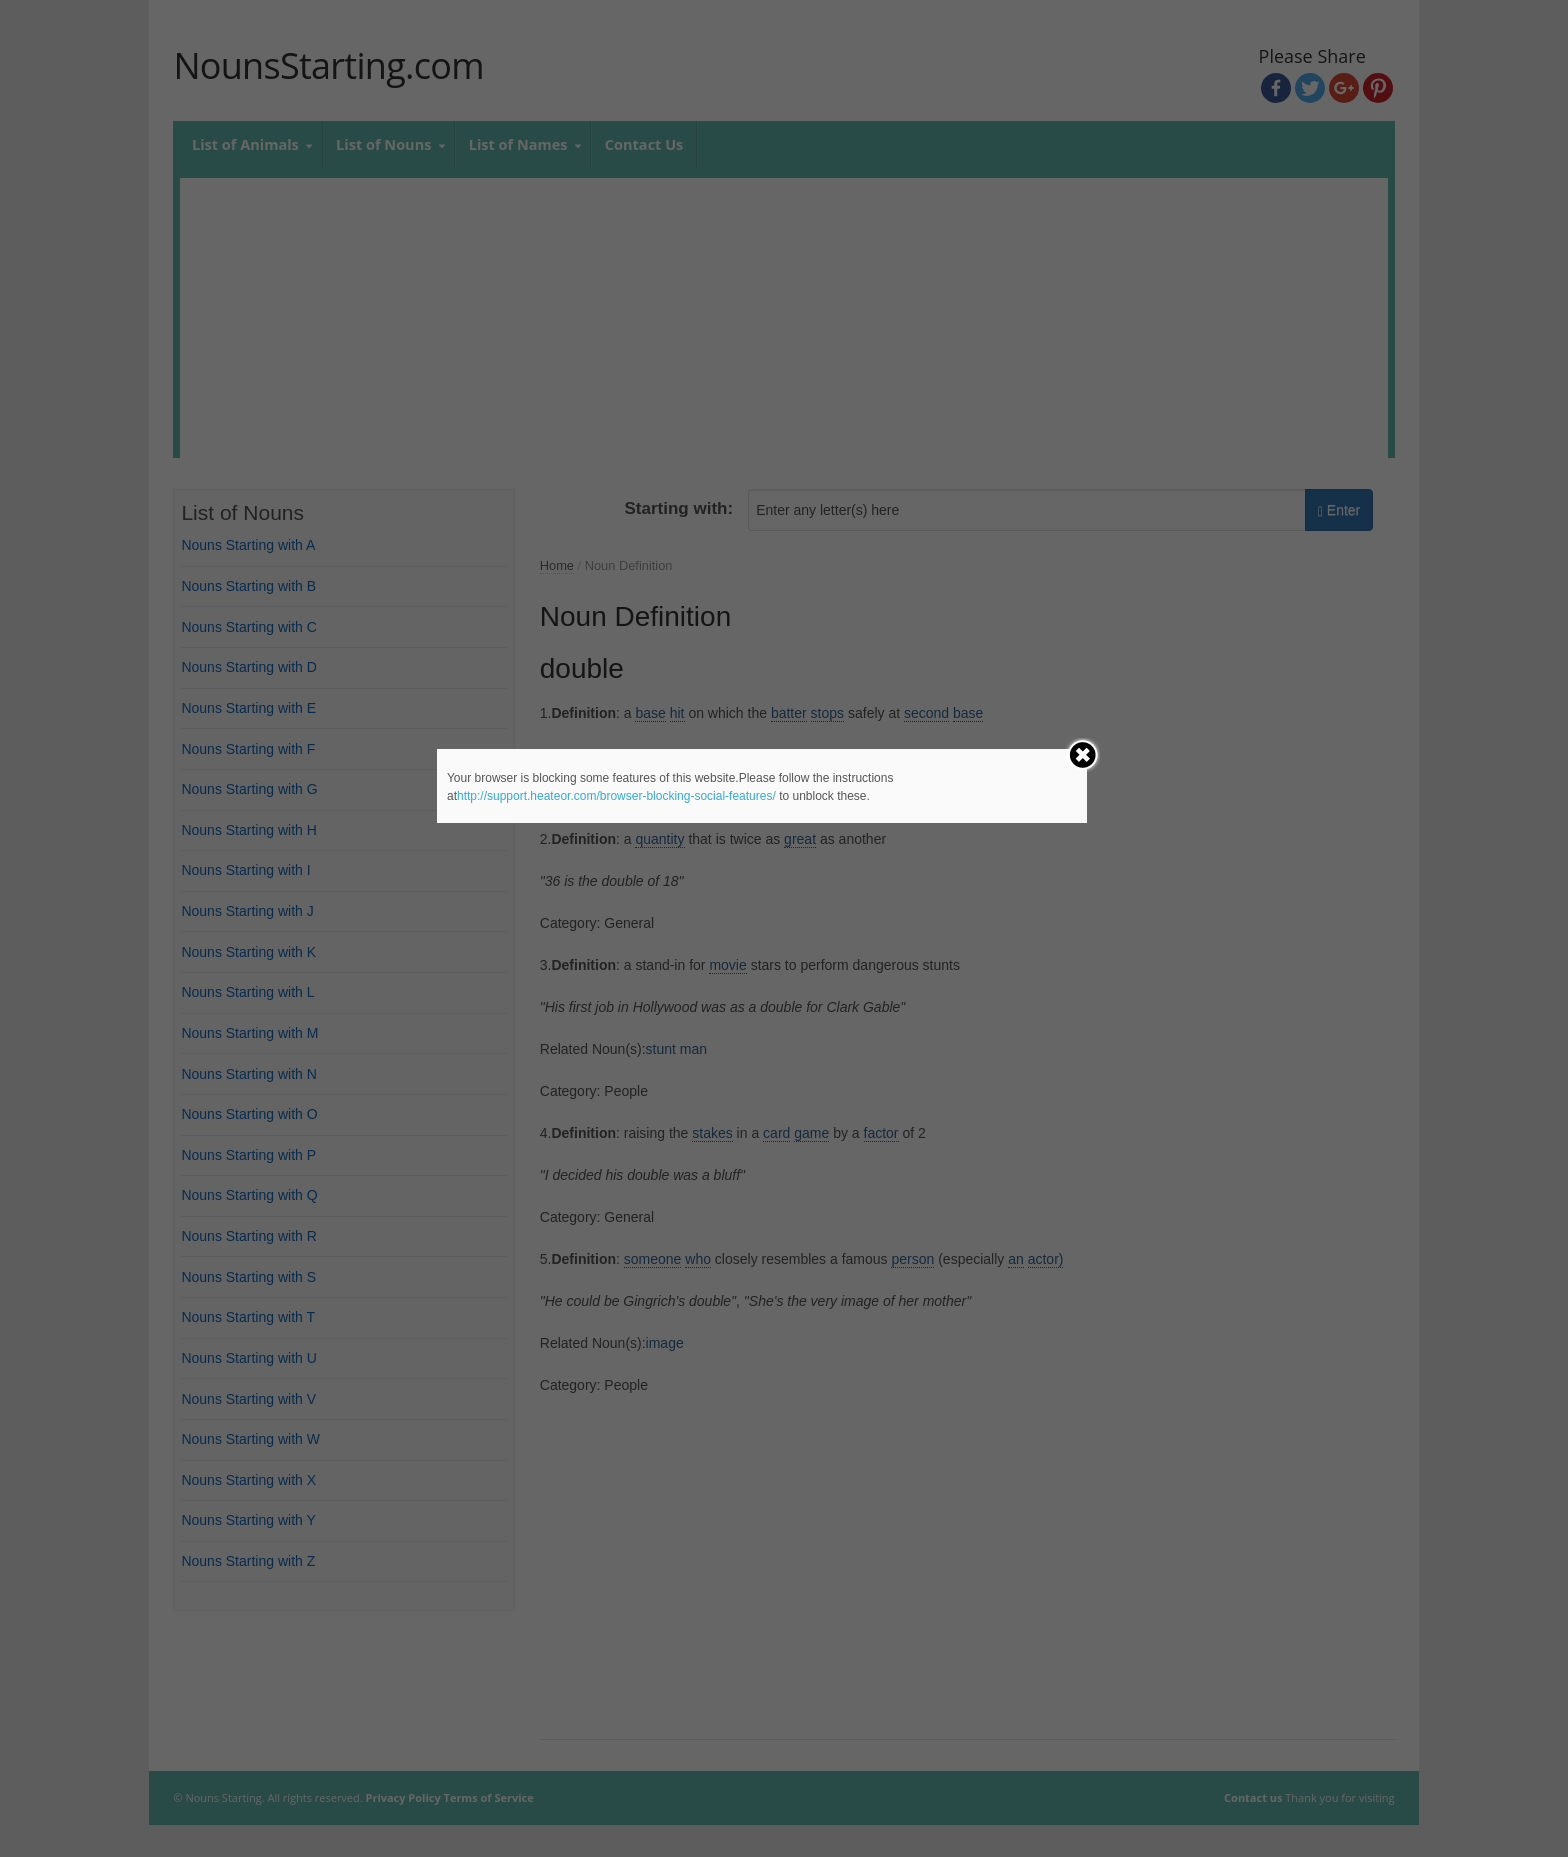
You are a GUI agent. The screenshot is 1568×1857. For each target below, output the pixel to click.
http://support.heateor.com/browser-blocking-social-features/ (616, 796)
